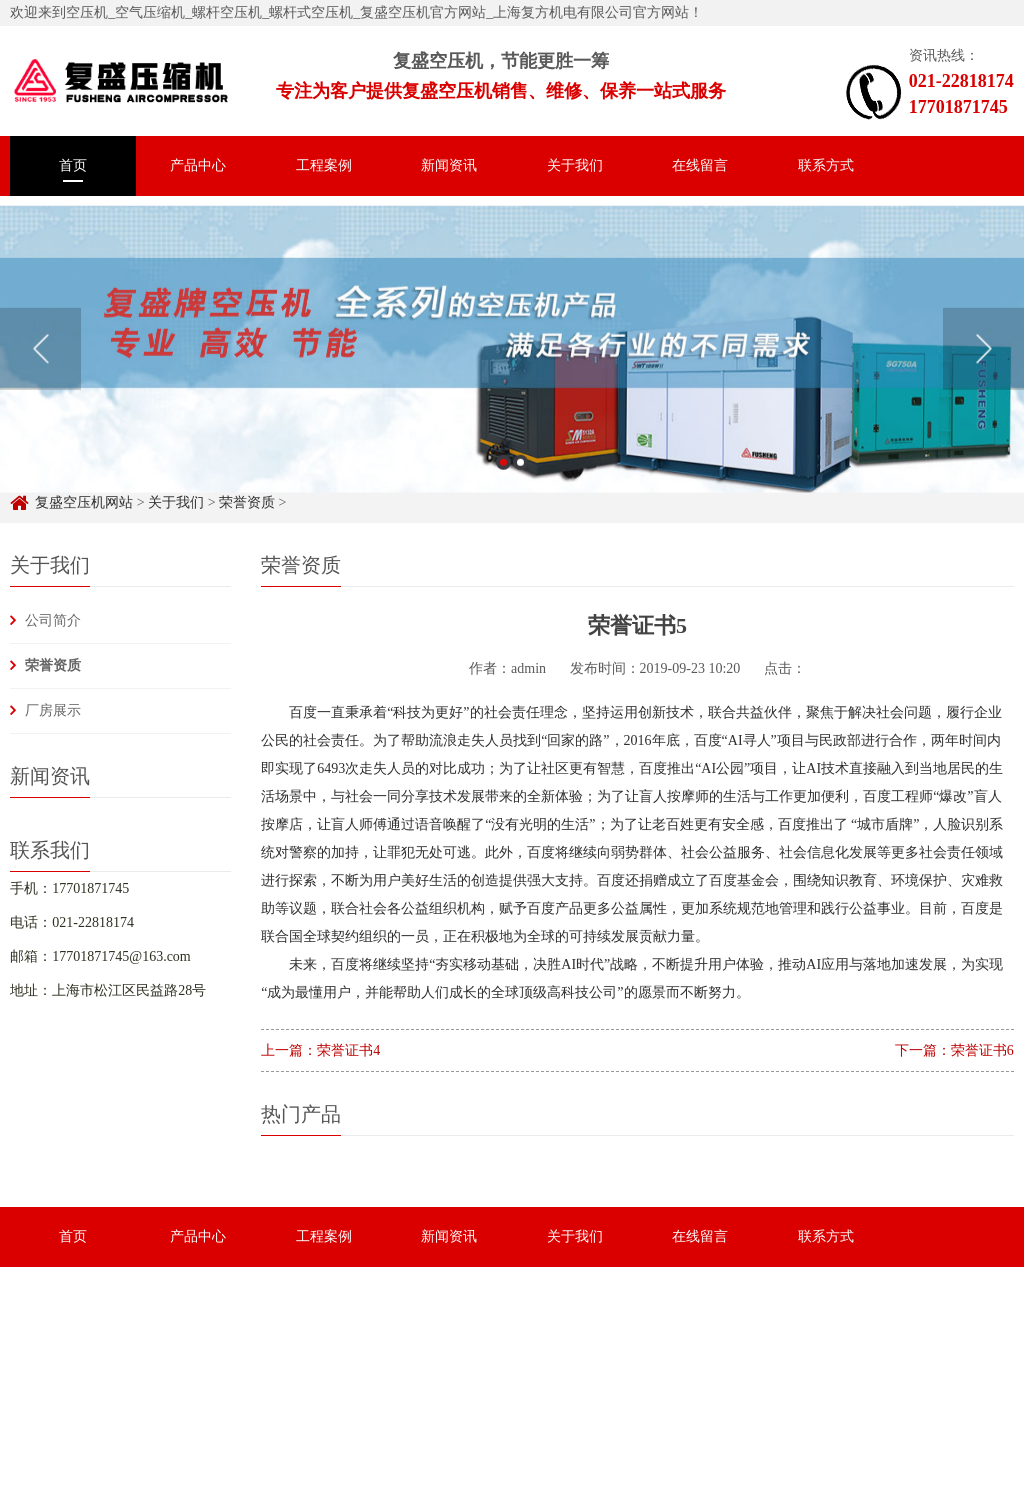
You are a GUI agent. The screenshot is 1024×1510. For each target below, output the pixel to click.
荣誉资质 (53, 665)
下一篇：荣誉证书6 (954, 1050)
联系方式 (826, 165)
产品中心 (198, 165)
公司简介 (53, 620)
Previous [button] (40, 366)
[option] (512, 366)
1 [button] (503, 479)
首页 (73, 165)
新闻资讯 (449, 165)
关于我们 (575, 165)
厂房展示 (53, 710)
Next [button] (983, 366)
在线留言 (700, 165)
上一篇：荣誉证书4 (320, 1050)
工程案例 (324, 165)
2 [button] (520, 479)
